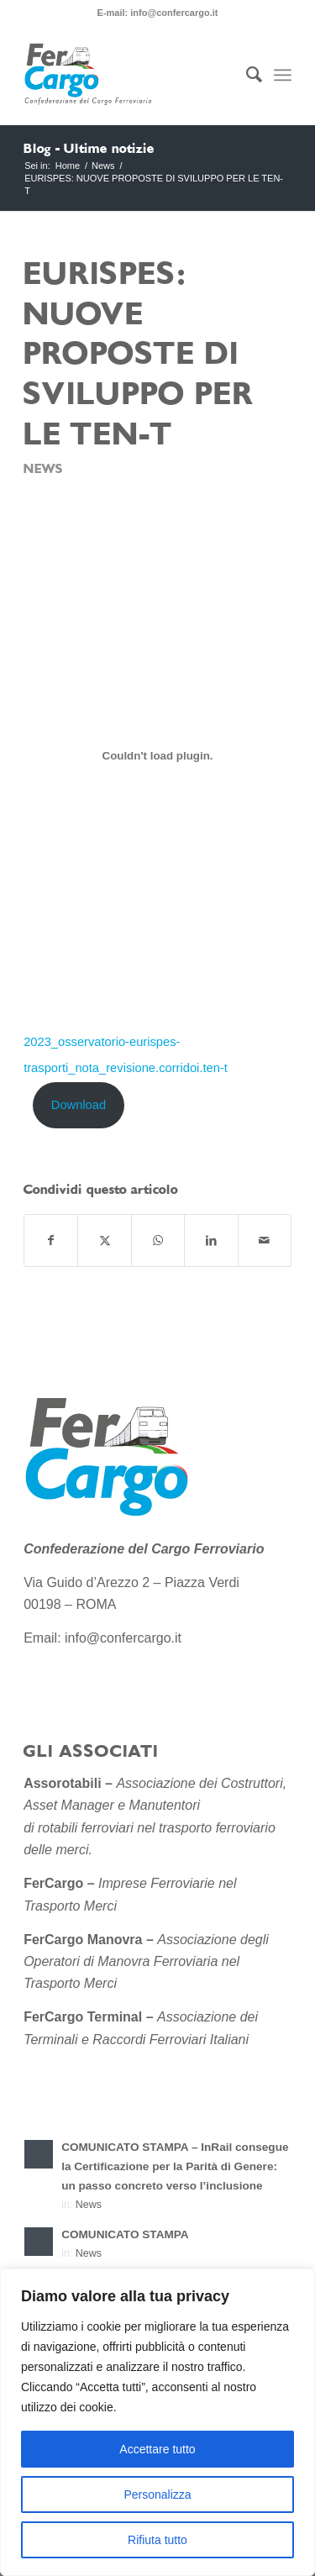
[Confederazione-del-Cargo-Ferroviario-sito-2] (131, 74)
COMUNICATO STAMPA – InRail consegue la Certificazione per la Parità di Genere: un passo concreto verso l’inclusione (174, 2166)
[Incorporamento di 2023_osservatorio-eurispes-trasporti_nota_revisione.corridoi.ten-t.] (157, 755)
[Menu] (282, 75)
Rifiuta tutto (157, 2540)
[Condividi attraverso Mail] (265, 1240)
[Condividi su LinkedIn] (211, 1240)
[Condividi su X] (104, 1240)
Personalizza (157, 2494)
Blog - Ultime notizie (89, 148)
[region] (157, 2422)
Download (78, 1105)
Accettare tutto (157, 2449)
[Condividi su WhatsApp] (158, 1240)
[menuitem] (245, 74)
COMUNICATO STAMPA (125, 2234)
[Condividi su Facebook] (50, 1240)
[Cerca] (245, 74)
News (43, 469)
